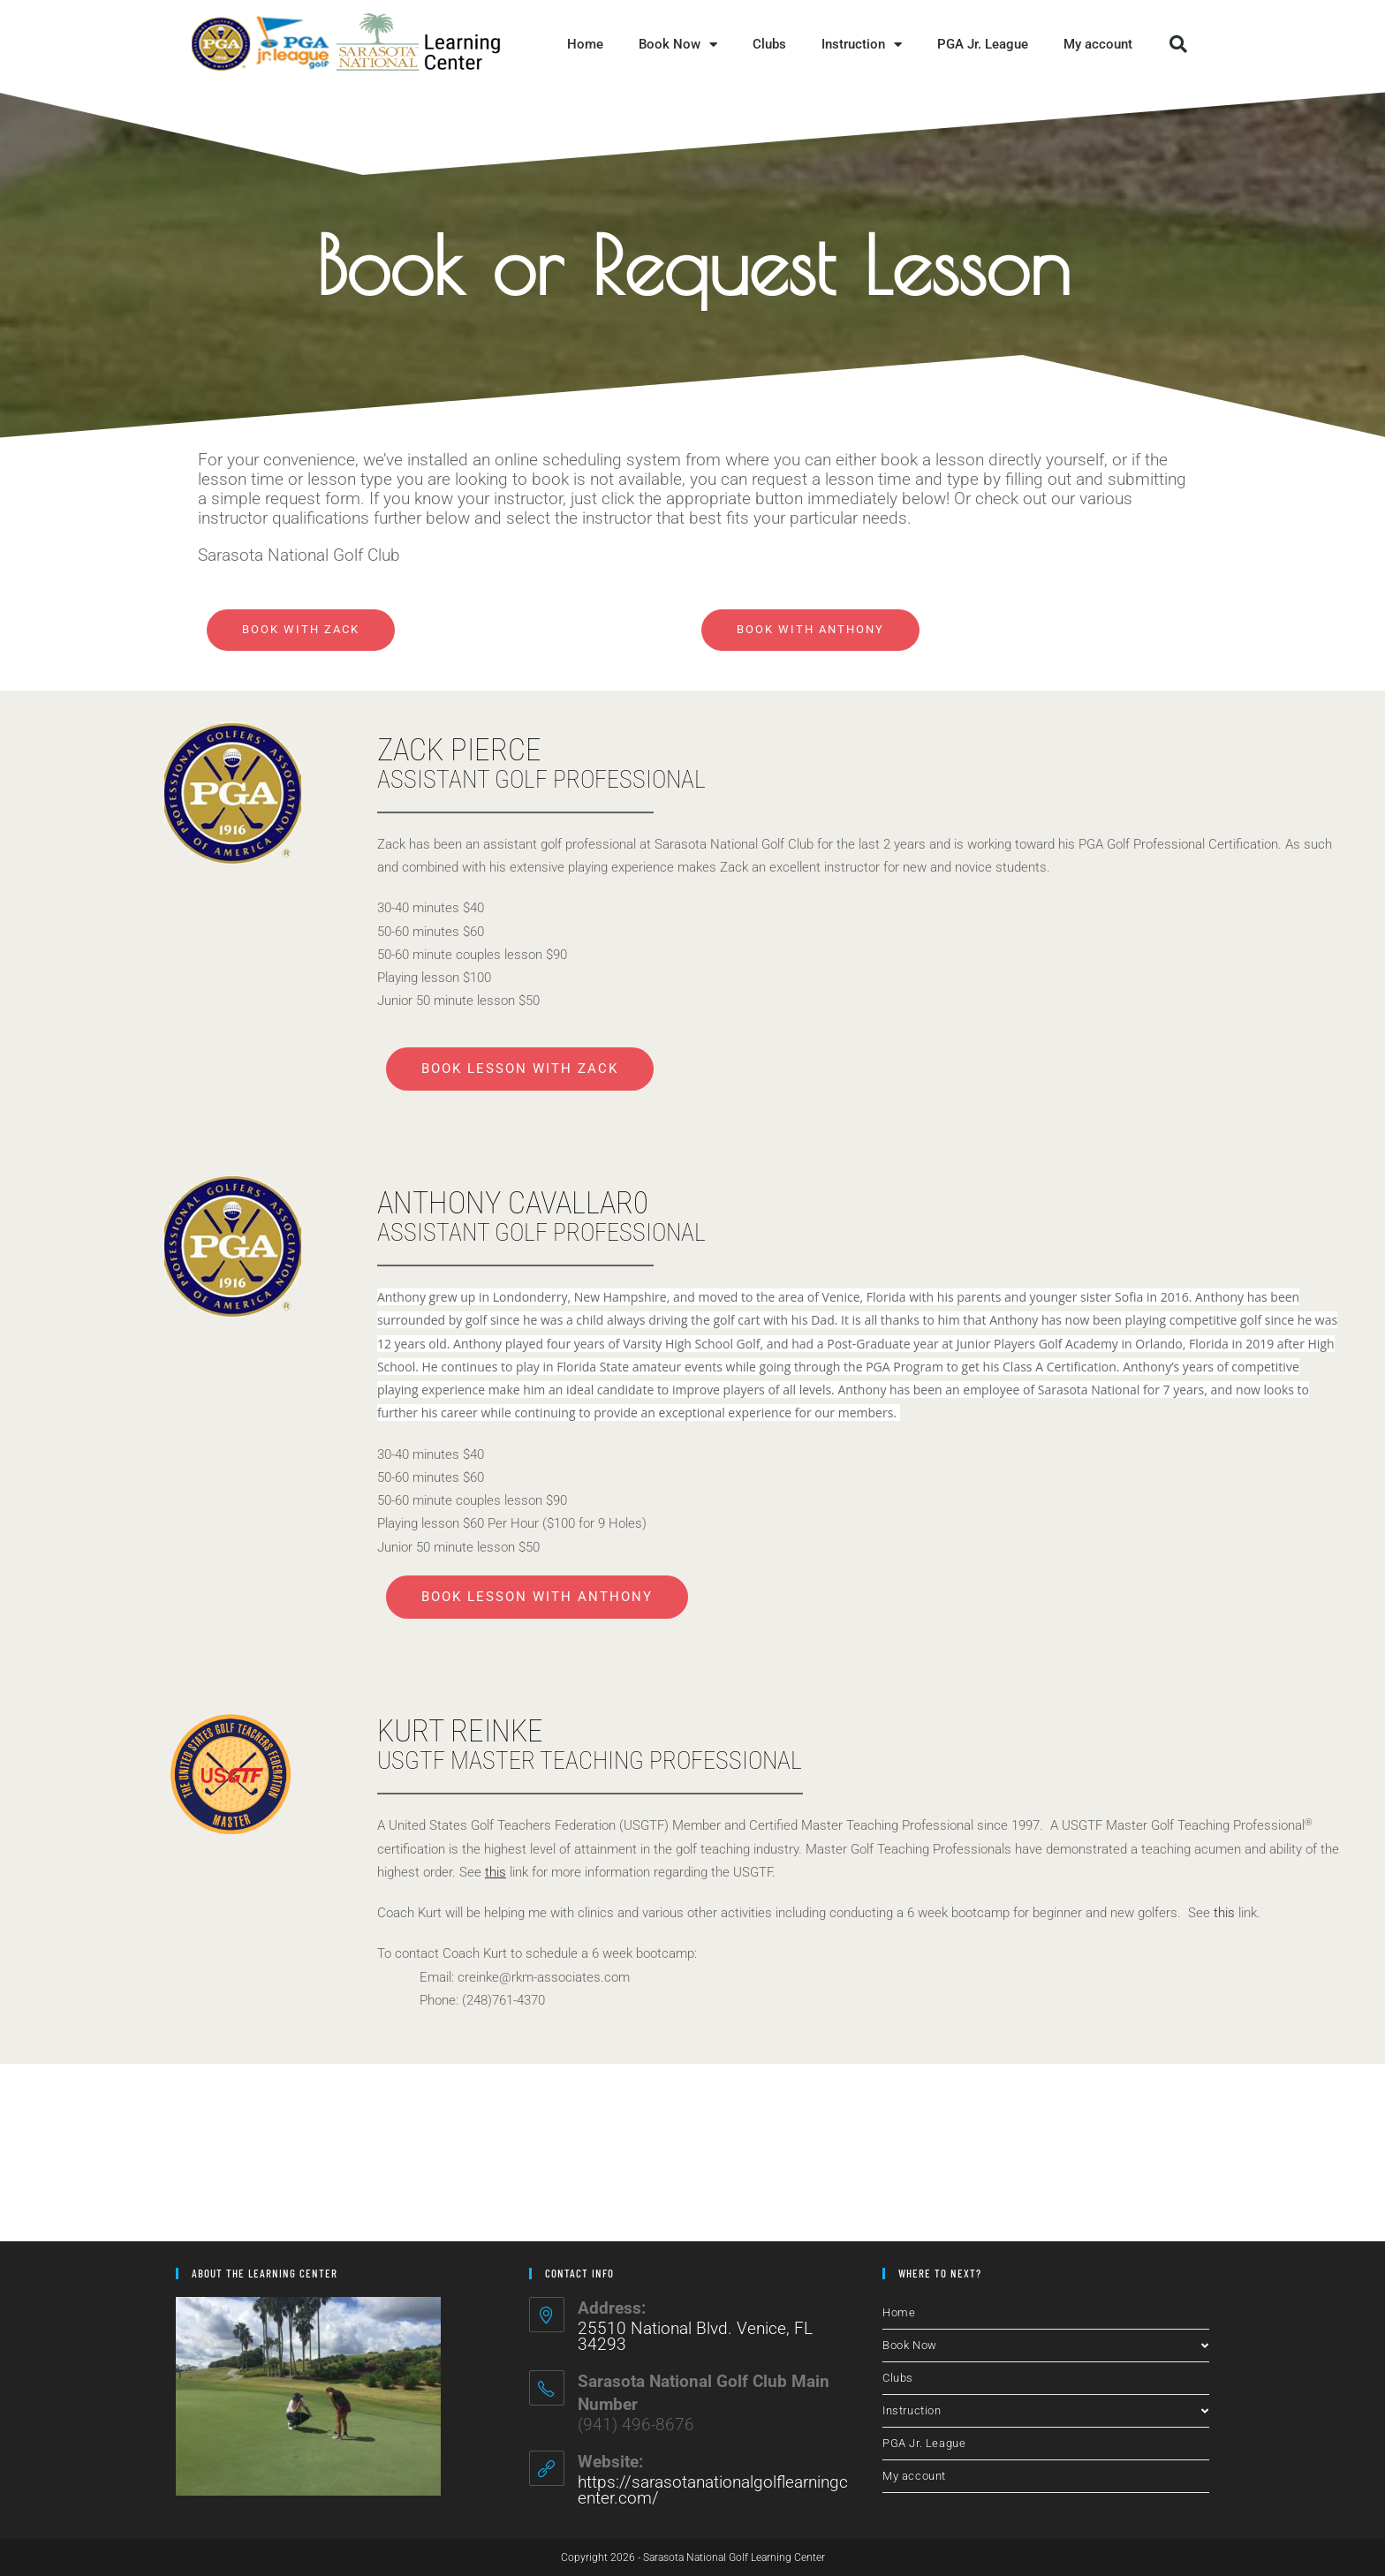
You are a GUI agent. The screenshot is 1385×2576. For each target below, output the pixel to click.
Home (585, 44)
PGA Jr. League (982, 44)
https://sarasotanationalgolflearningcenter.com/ (713, 2490)
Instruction (861, 44)
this (1224, 1913)
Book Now (678, 44)
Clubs (769, 44)
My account (1097, 44)
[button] (1178, 44)
